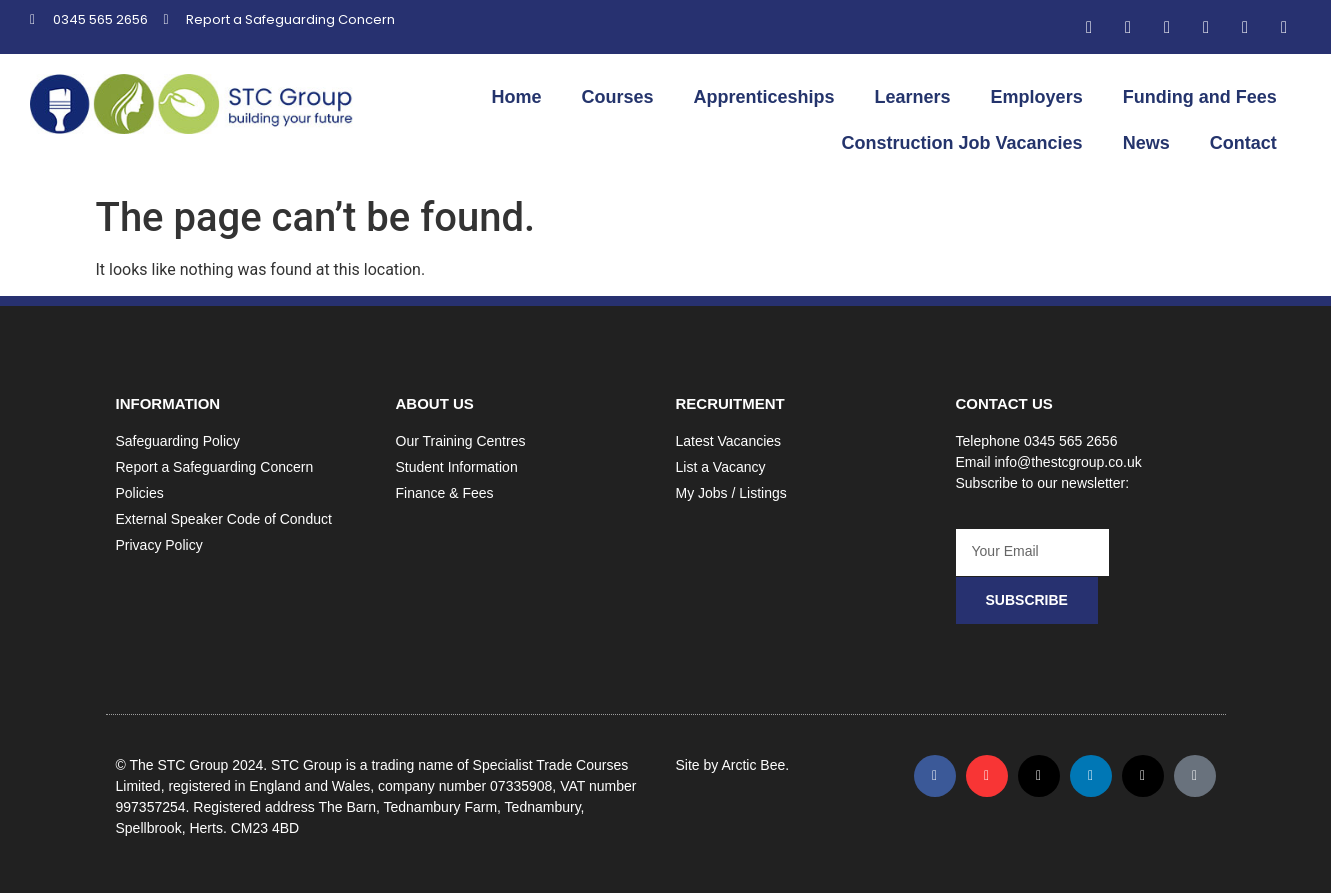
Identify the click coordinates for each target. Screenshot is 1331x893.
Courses (618, 97)
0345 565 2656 (1070, 441)
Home (516, 97)
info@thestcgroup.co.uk (1067, 462)
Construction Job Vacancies (962, 143)
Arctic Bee (753, 765)
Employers (1037, 97)
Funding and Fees (1200, 97)
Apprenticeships (764, 97)
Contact (1243, 143)
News (1146, 143)
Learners (913, 97)
